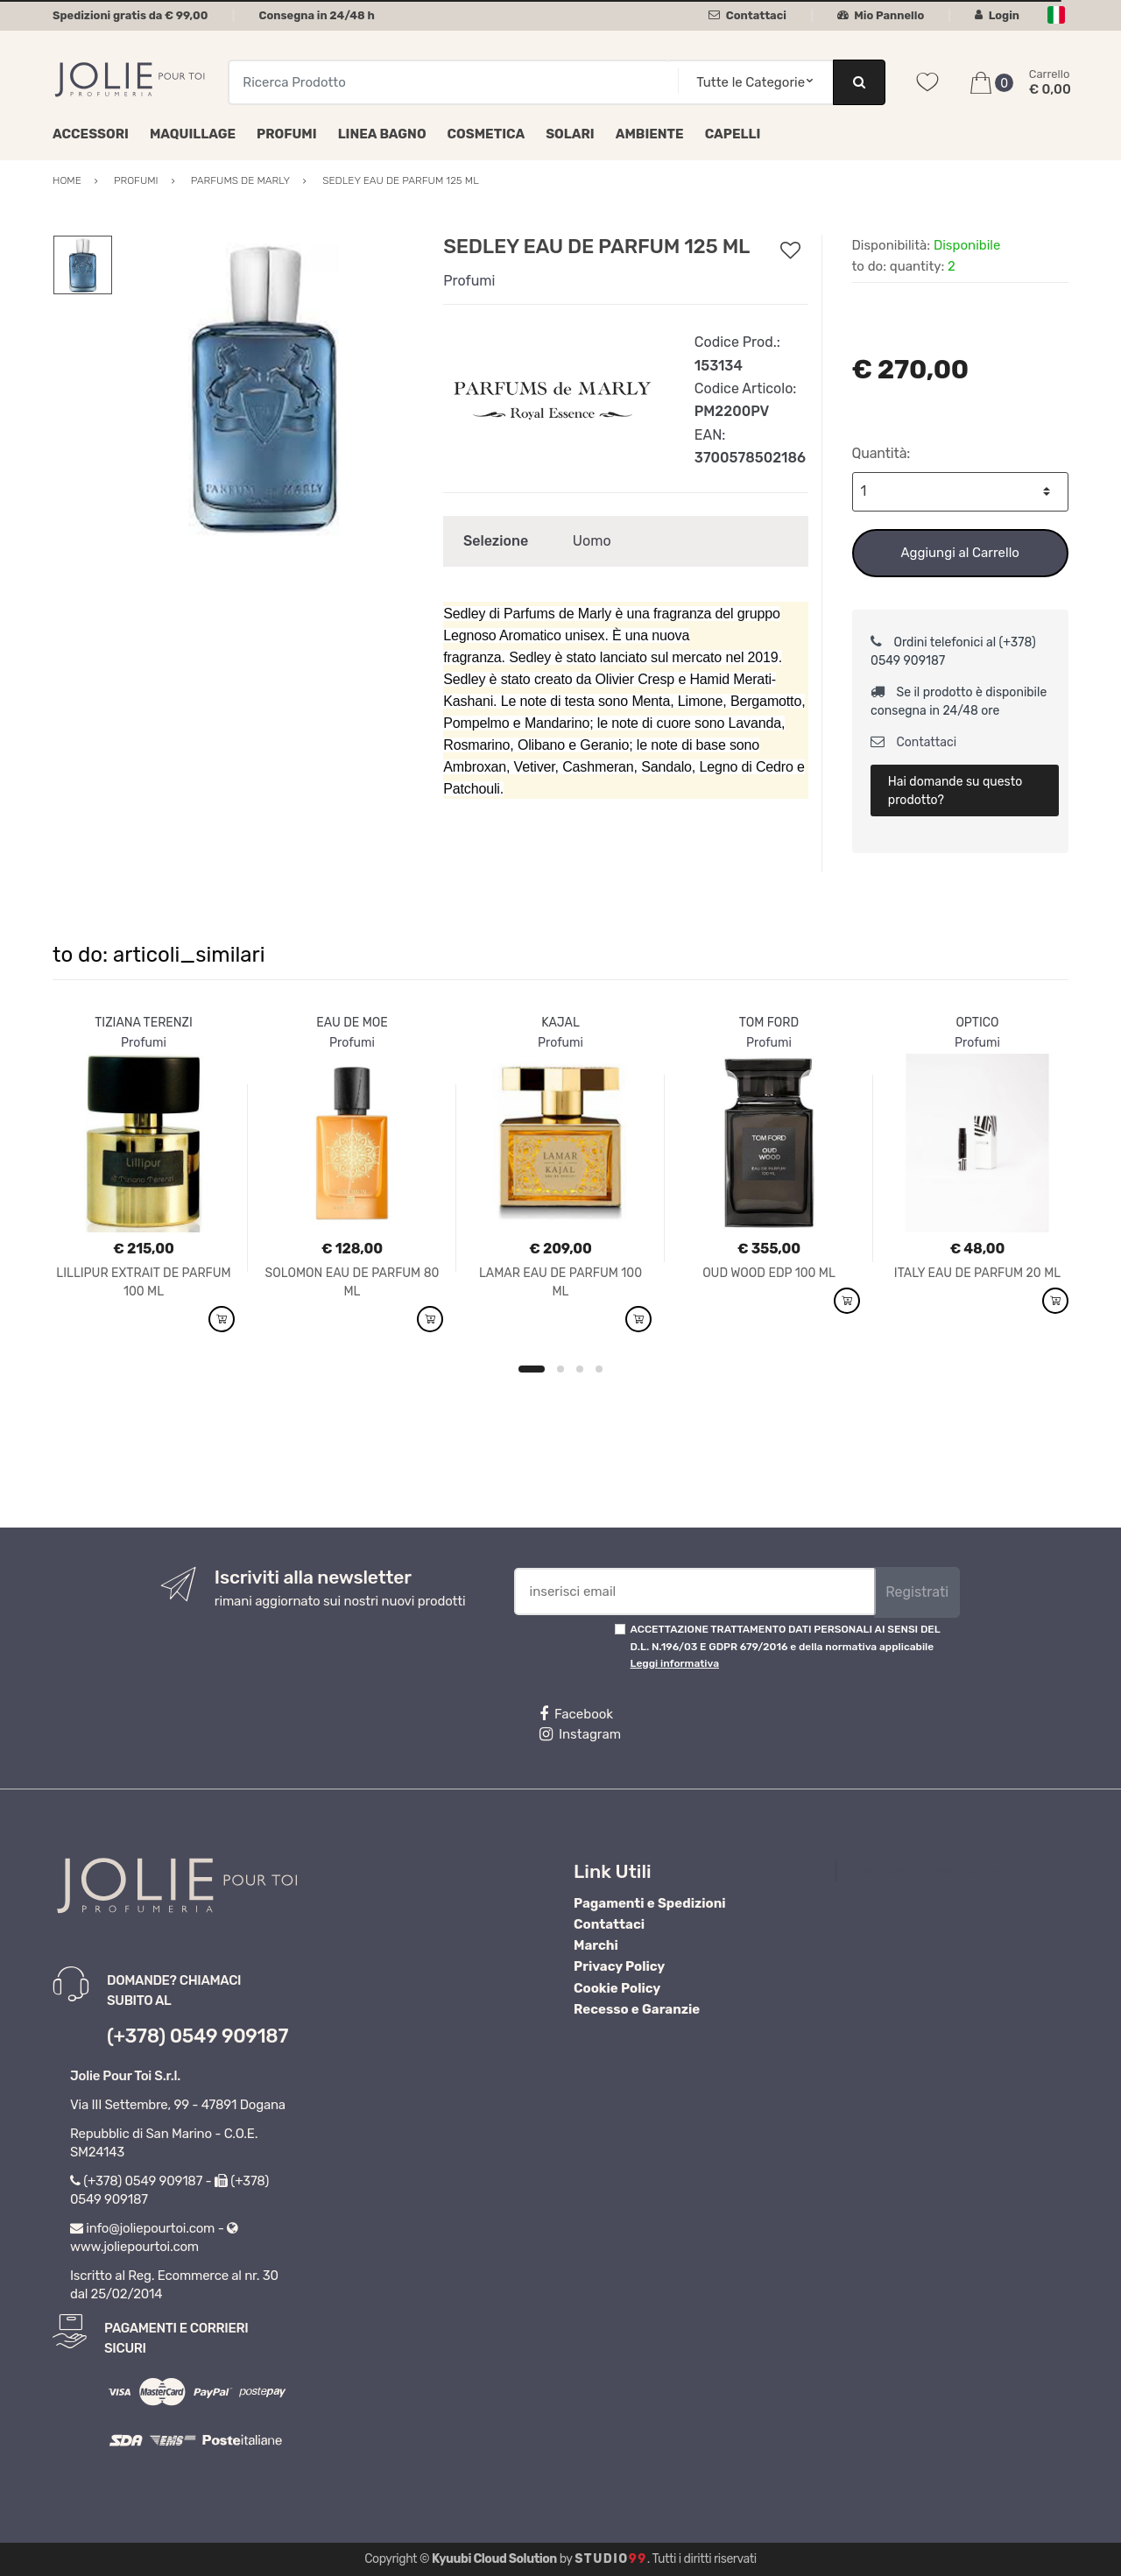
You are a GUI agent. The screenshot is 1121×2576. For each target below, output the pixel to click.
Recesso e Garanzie (637, 2009)
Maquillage (193, 134)
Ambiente (650, 134)
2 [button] (560, 1369)
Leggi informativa (675, 1663)
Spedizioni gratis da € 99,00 (130, 15)
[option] (265, 387)
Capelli (733, 134)
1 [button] (531, 1369)
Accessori (91, 134)
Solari (570, 134)
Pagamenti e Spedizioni (650, 1903)
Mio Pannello (880, 15)
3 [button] (579, 1369)
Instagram (580, 1734)
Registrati (916, 1592)
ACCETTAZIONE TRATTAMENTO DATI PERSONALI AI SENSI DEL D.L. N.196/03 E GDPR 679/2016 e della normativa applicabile (786, 1646)
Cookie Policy (617, 1988)
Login (997, 15)
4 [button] (599, 1369)
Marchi (596, 1945)
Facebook (576, 1714)
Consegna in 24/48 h (316, 15)
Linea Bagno (382, 134)
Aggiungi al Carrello (960, 553)
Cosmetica (486, 134)
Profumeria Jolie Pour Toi (927, 1871)
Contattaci (747, 15)
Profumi (287, 134)
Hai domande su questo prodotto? (955, 791)
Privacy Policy (619, 1966)
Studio (611, 2558)
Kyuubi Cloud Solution (494, 2558)
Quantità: (881, 453)
